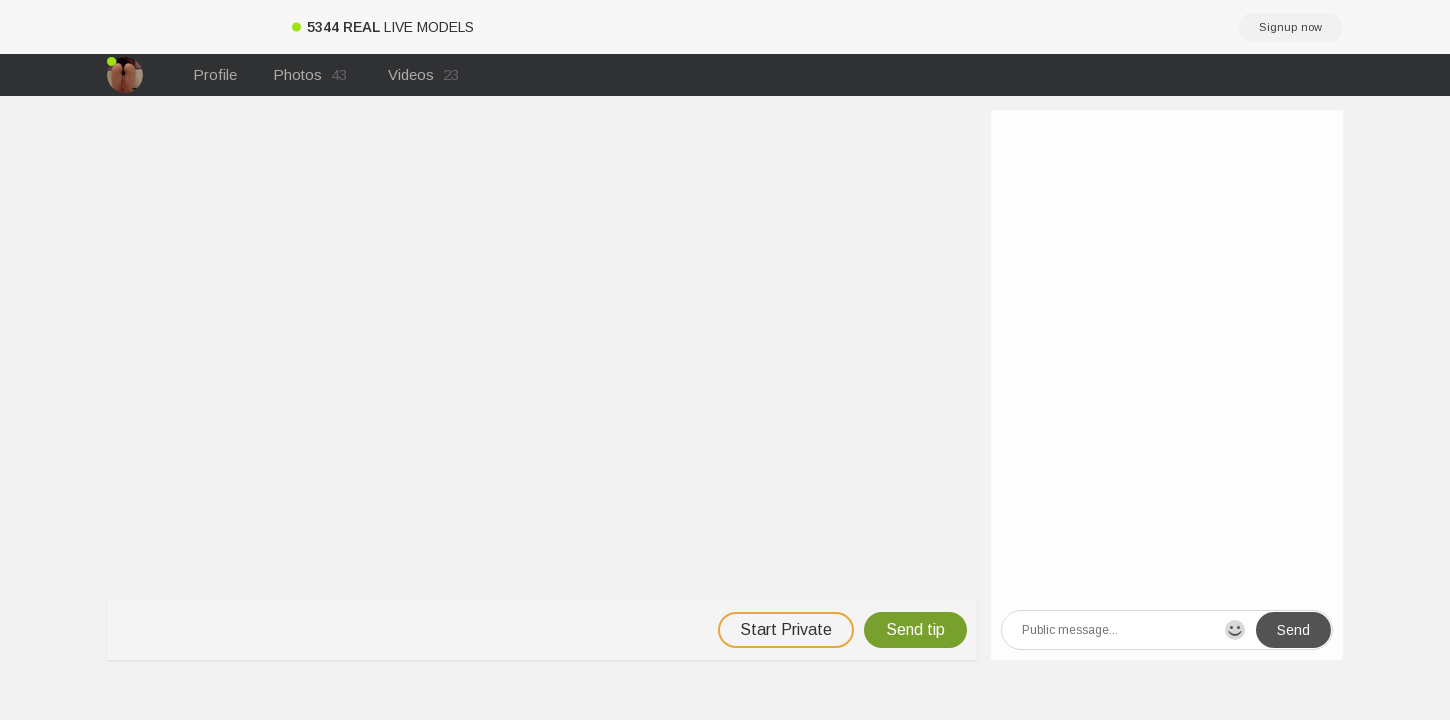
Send (1293, 630)
